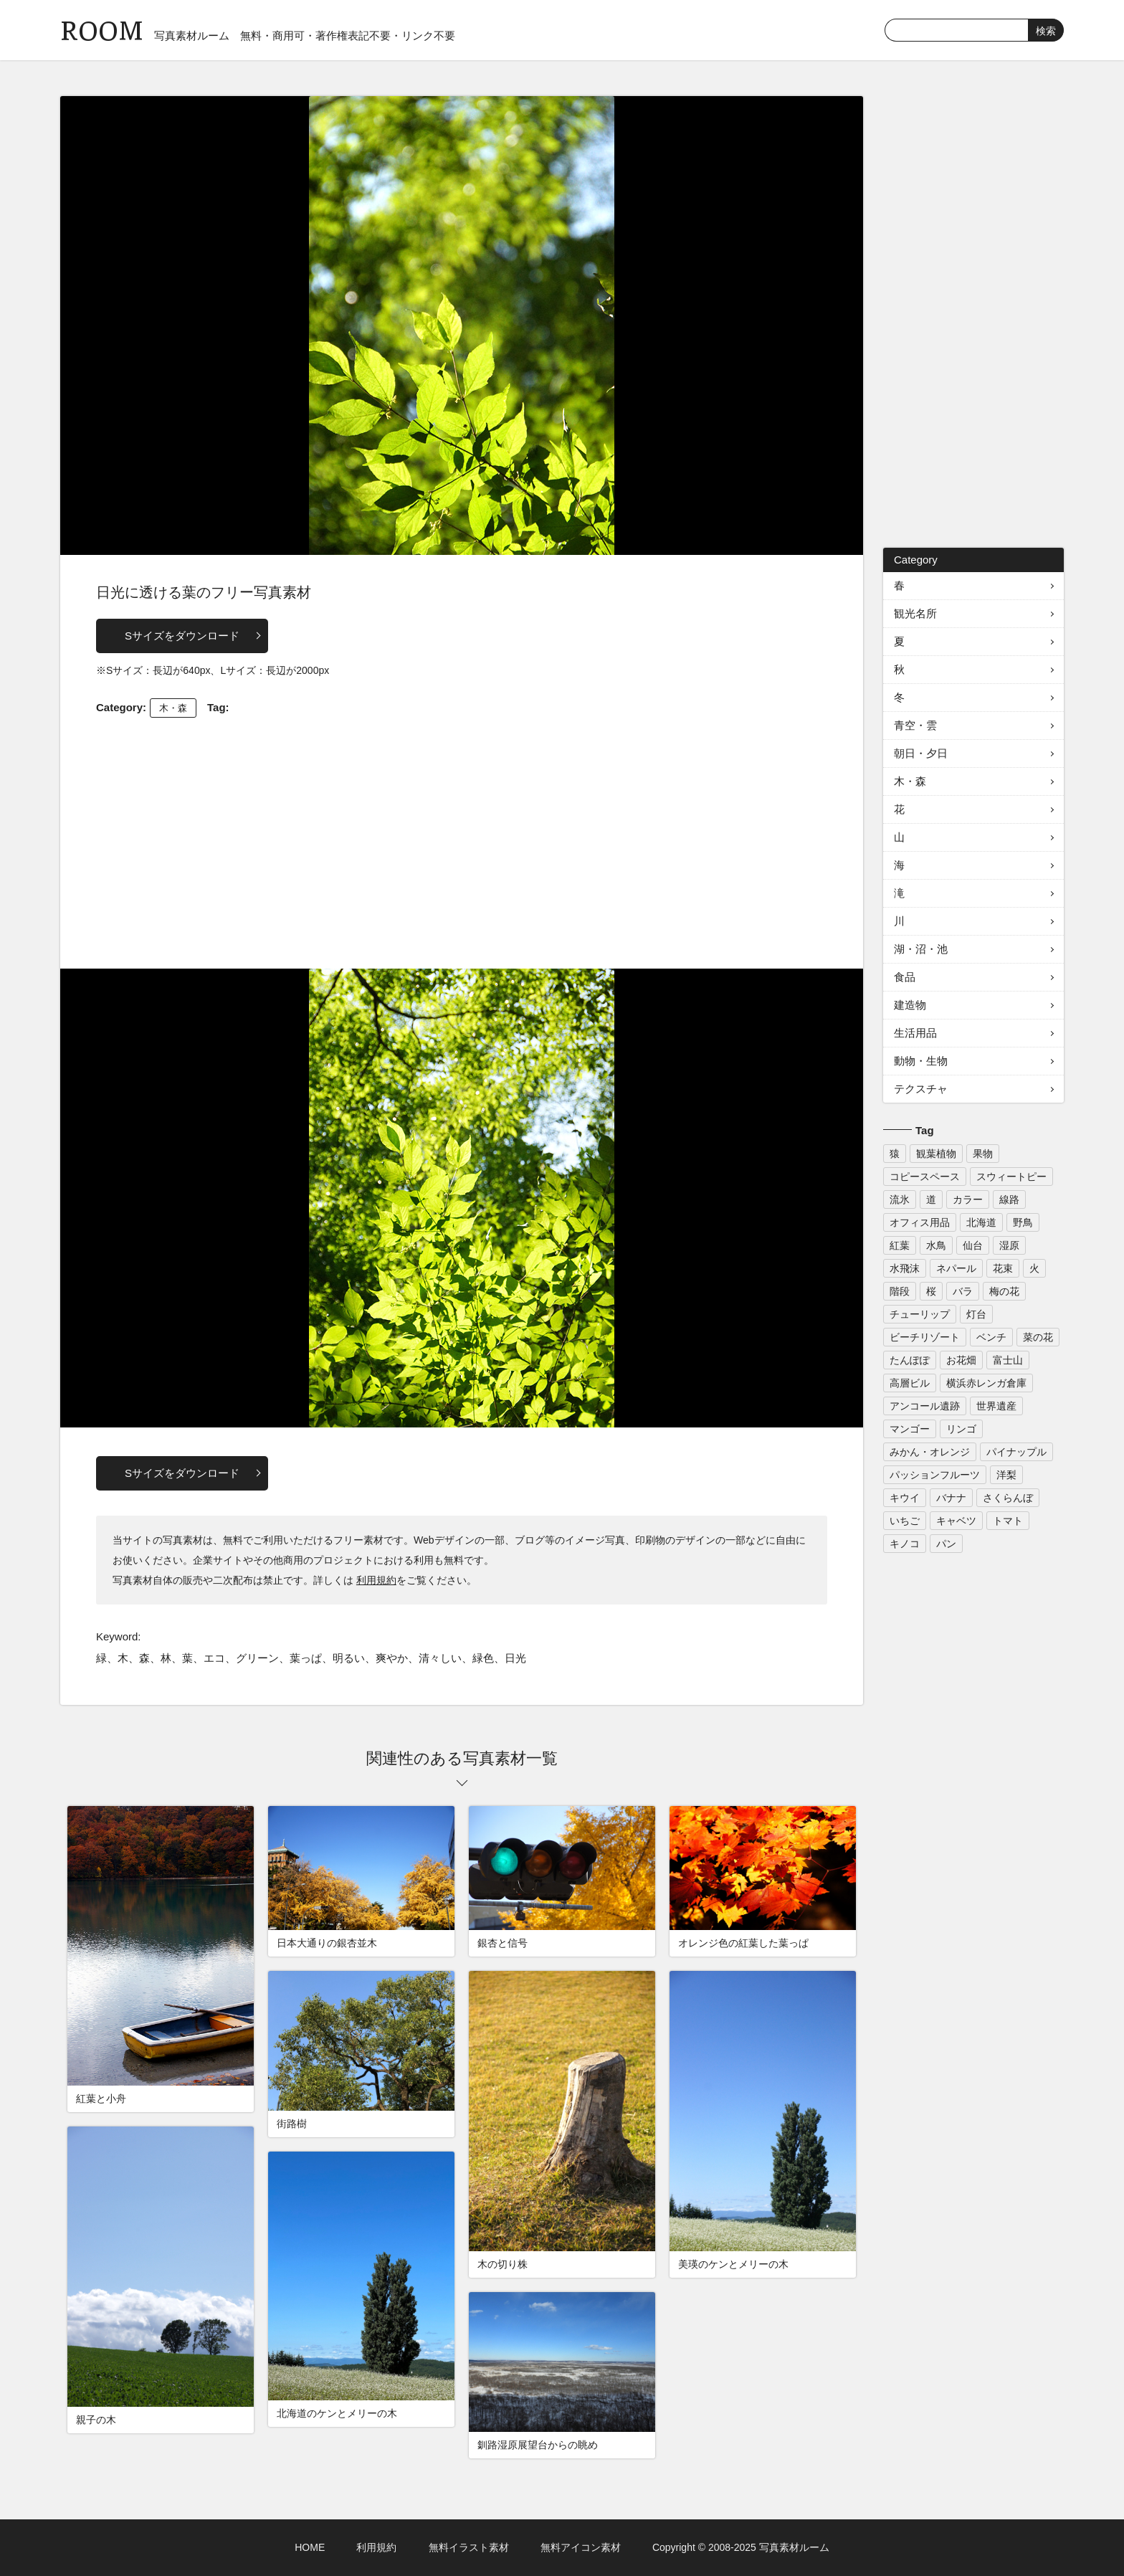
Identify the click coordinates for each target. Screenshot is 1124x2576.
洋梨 (1006, 1475)
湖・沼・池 (921, 949)
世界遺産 (996, 1406)
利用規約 (376, 1580)
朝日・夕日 (921, 753)
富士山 (1008, 1360)
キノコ (905, 1543)
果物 (983, 1153)
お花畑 (961, 1360)
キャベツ (956, 1520)
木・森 (173, 708)
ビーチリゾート (925, 1337)
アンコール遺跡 (925, 1406)
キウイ (905, 1497)
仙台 (973, 1245)
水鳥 (936, 1245)
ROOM (101, 28)
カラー (968, 1199)
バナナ (951, 1497)
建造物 (910, 1005)
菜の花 (1038, 1337)
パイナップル (1016, 1452)
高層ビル (910, 1383)
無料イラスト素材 (469, 2547)
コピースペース (925, 1176)
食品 (904, 977)
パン (946, 1543)
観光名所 (915, 613)
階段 (900, 1291)
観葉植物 (936, 1153)
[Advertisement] (461, 839)
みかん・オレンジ (930, 1452)
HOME (310, 2547)
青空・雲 (915, 725)
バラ (963, 1291)
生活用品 (915, 1033)
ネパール (956, 1268)
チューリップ (920, 1314)
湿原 (1009, 1245)
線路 (1009, 1199)
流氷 (900, 1199)
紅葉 (900, 1245)
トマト (1008, 1520)
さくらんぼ (1008, 1497)
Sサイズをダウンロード (182, 635)
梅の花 (1004, 1291)
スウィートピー (1011, 1176)
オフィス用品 (920, 1222)
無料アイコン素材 (580, 2547)
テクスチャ (921, 1089)
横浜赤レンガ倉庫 (986, 1383)
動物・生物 (921, 1061)
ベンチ (991, 1337)
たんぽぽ (910, 1360)
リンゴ (961, 1429)
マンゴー (910, 1429)
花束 (1003, 1268)
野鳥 (1023, 1222)
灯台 (976, 1314)
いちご (905, 1520)
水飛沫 (905, 1268)
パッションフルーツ (935, 1475)
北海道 (981, 1222)
